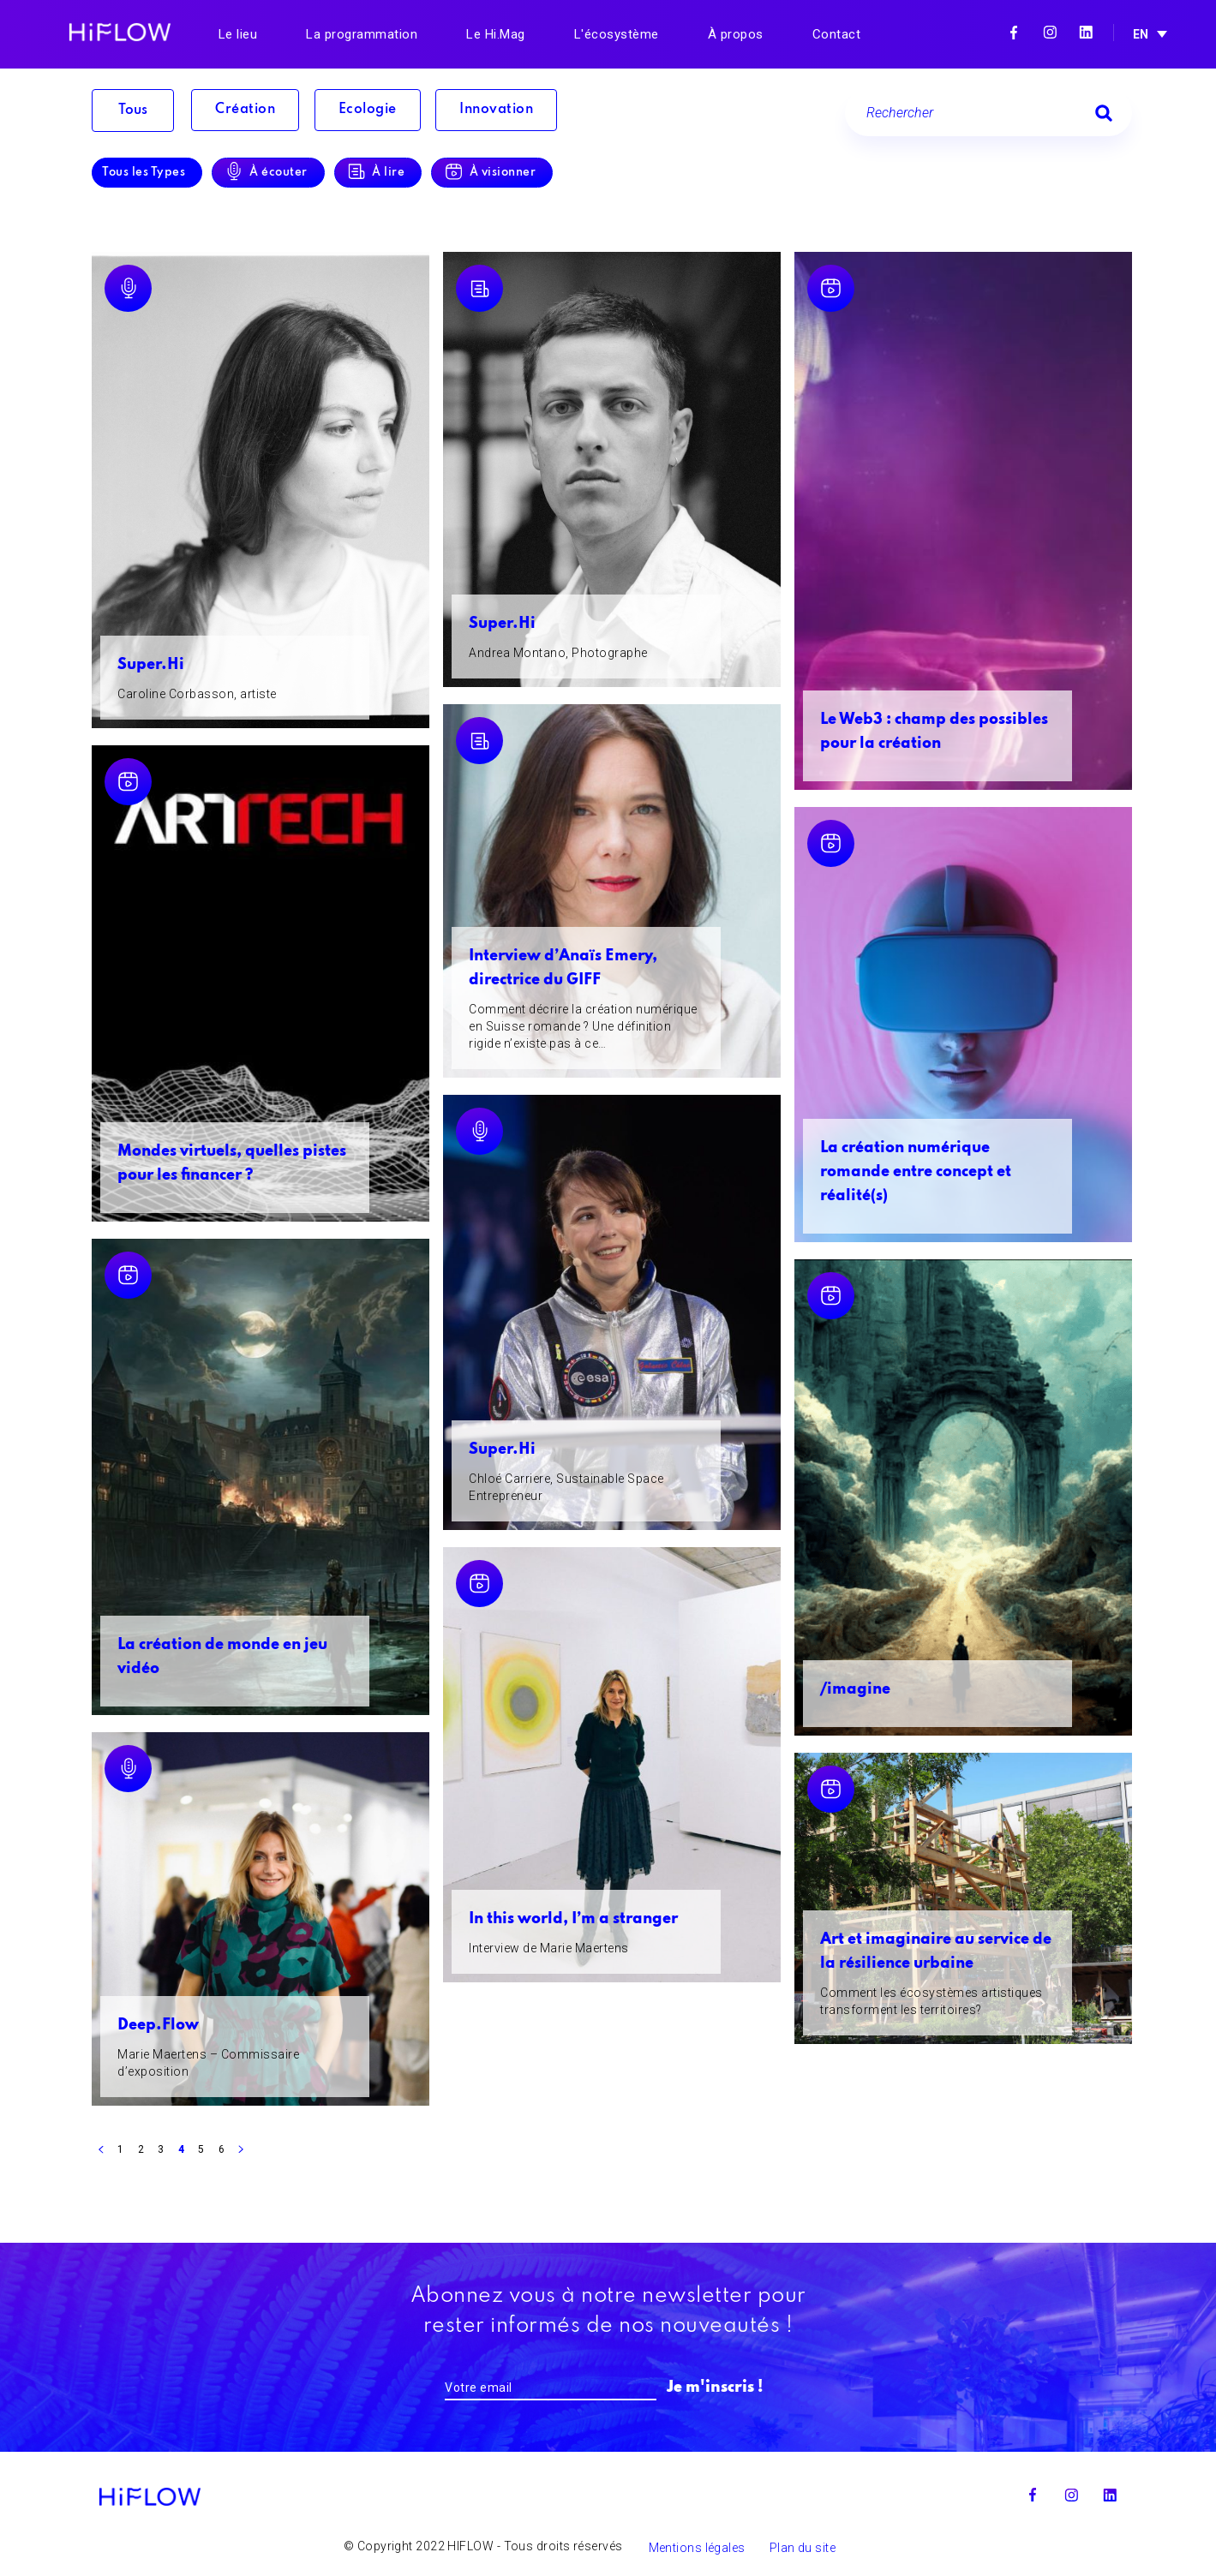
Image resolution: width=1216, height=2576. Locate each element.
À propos (736, 34)
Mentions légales (697, 2548)
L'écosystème (616, 34)
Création (248, 110)
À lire (396, 172)
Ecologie (377, 110)
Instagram (1049, 32)
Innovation (513, 110)
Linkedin (1085, 32)
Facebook (1013, 32)
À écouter (283, 172)
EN (1140, 34)
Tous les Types (143, 172)
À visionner (515, 172)
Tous (132, 110)
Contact (836, 34)
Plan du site (803, 2548)
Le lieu (238, 34)
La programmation (361, 34)
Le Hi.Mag (495, 34)
